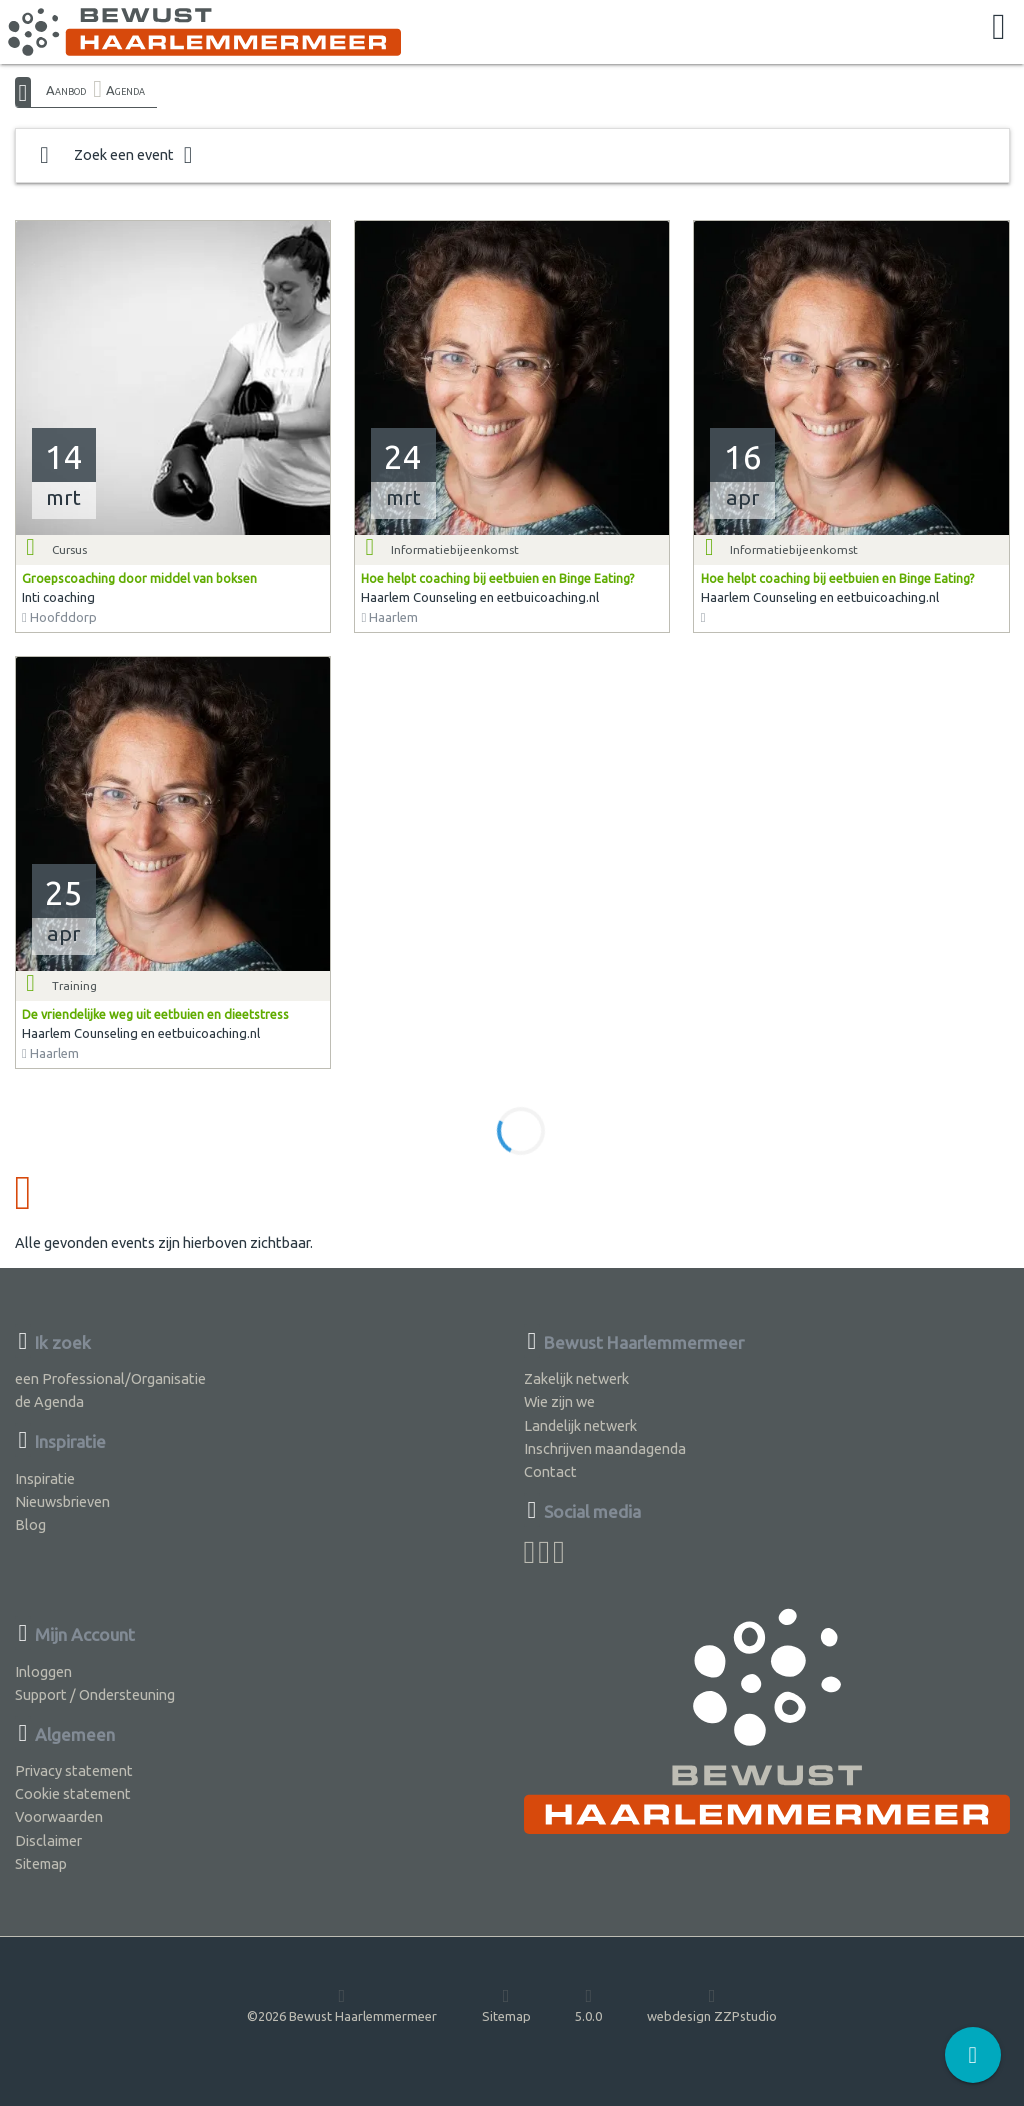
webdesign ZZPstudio (712, 2005)
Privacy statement (74, 1770)
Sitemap (41, 1863)
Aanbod (66, 90)
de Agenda (49, 1401)
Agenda (125, 90)
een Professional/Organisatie (110, 1378)
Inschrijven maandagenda (605, 1448)
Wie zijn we (559, 1401)
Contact (550, 1471)
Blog (30, 1524)
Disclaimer (48, 1840)
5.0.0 (588, 2005)
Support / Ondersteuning (95, 1694)
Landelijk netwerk (580, 1425)
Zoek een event (116, 155)
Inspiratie (45, 1478)
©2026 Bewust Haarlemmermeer (342, 2005)
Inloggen (43, 1671)
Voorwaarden (59, 1816)
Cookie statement (73, 1793)
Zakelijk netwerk (576, 1378)
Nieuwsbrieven (62, 1501)
